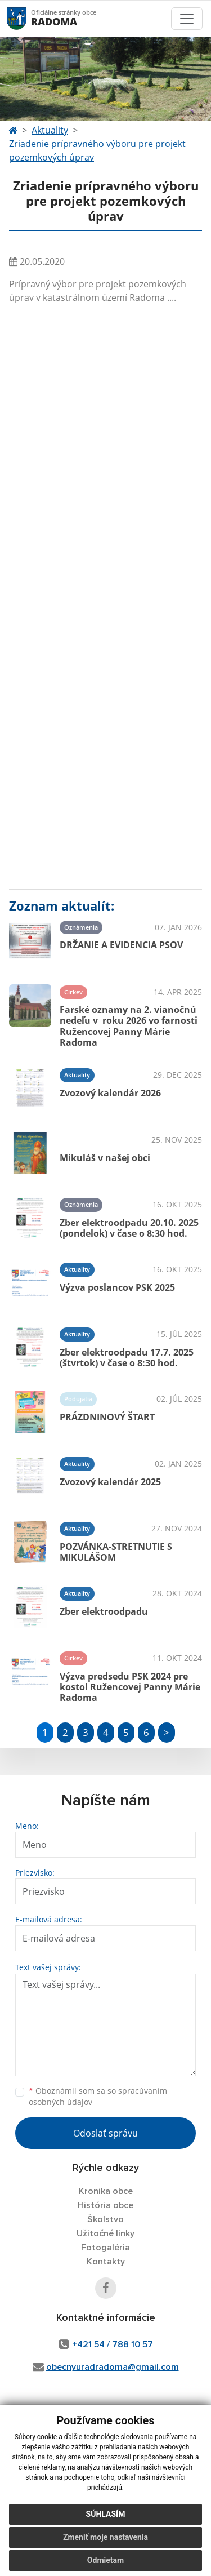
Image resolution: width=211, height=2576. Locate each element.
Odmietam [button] (105, 2560)
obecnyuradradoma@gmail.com (112, 2366)
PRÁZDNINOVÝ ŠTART (107, 1417)
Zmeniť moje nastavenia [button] (105, 2537)
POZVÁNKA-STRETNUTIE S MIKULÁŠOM (116, 1552)
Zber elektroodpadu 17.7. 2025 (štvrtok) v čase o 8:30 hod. (127, 1357)
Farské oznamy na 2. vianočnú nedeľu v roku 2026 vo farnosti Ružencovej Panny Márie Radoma (128, 1026)
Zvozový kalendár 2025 (110, 1482)
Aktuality (50, 130)
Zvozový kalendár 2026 (110, 1093)
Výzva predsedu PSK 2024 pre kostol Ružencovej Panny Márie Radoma (130, 1687)
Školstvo (105, 2219)
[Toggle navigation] (187, 18)
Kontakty (106, 2261)
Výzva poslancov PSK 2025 (117, 1287)
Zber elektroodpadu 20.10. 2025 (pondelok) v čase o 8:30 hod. (129, 1228)
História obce (105, 2205)
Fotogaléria (105, 2247)
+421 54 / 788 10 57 (112, 2344)
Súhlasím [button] (105, 2514)
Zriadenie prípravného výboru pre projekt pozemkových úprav (97, 150)
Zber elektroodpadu (104, 1611)
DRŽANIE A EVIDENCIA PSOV (121, 945)
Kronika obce (106, 2191)
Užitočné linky (105, 2233)
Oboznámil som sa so (98, 2096)
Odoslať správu (105, 2133)
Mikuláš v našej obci (105, 1158)
